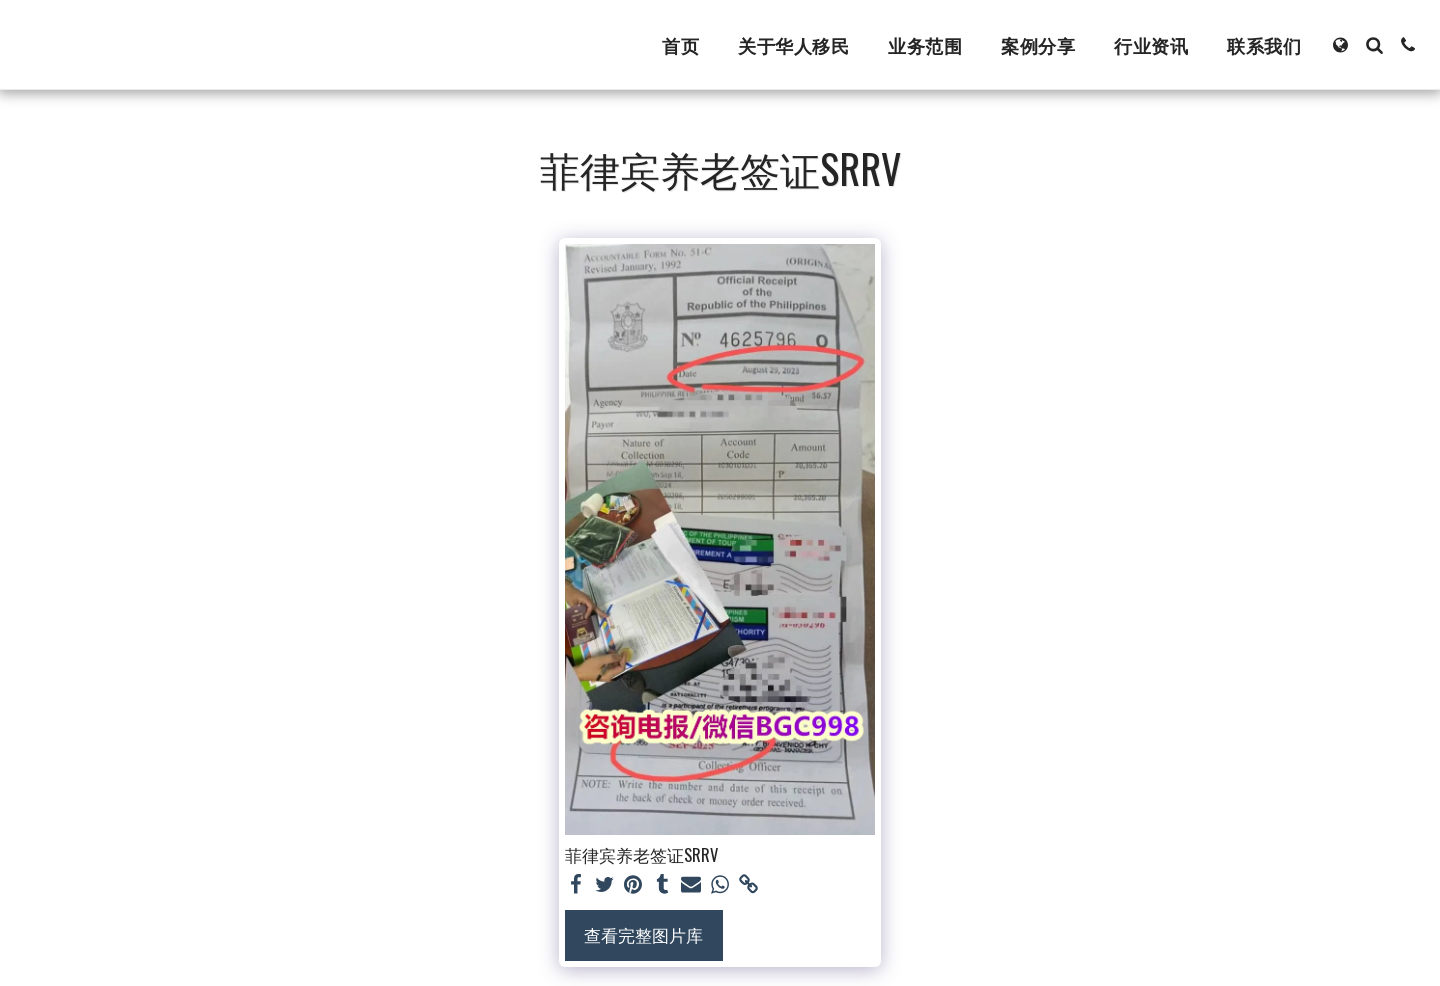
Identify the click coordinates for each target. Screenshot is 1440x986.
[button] (1374, 45)
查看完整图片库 (643, 934)
